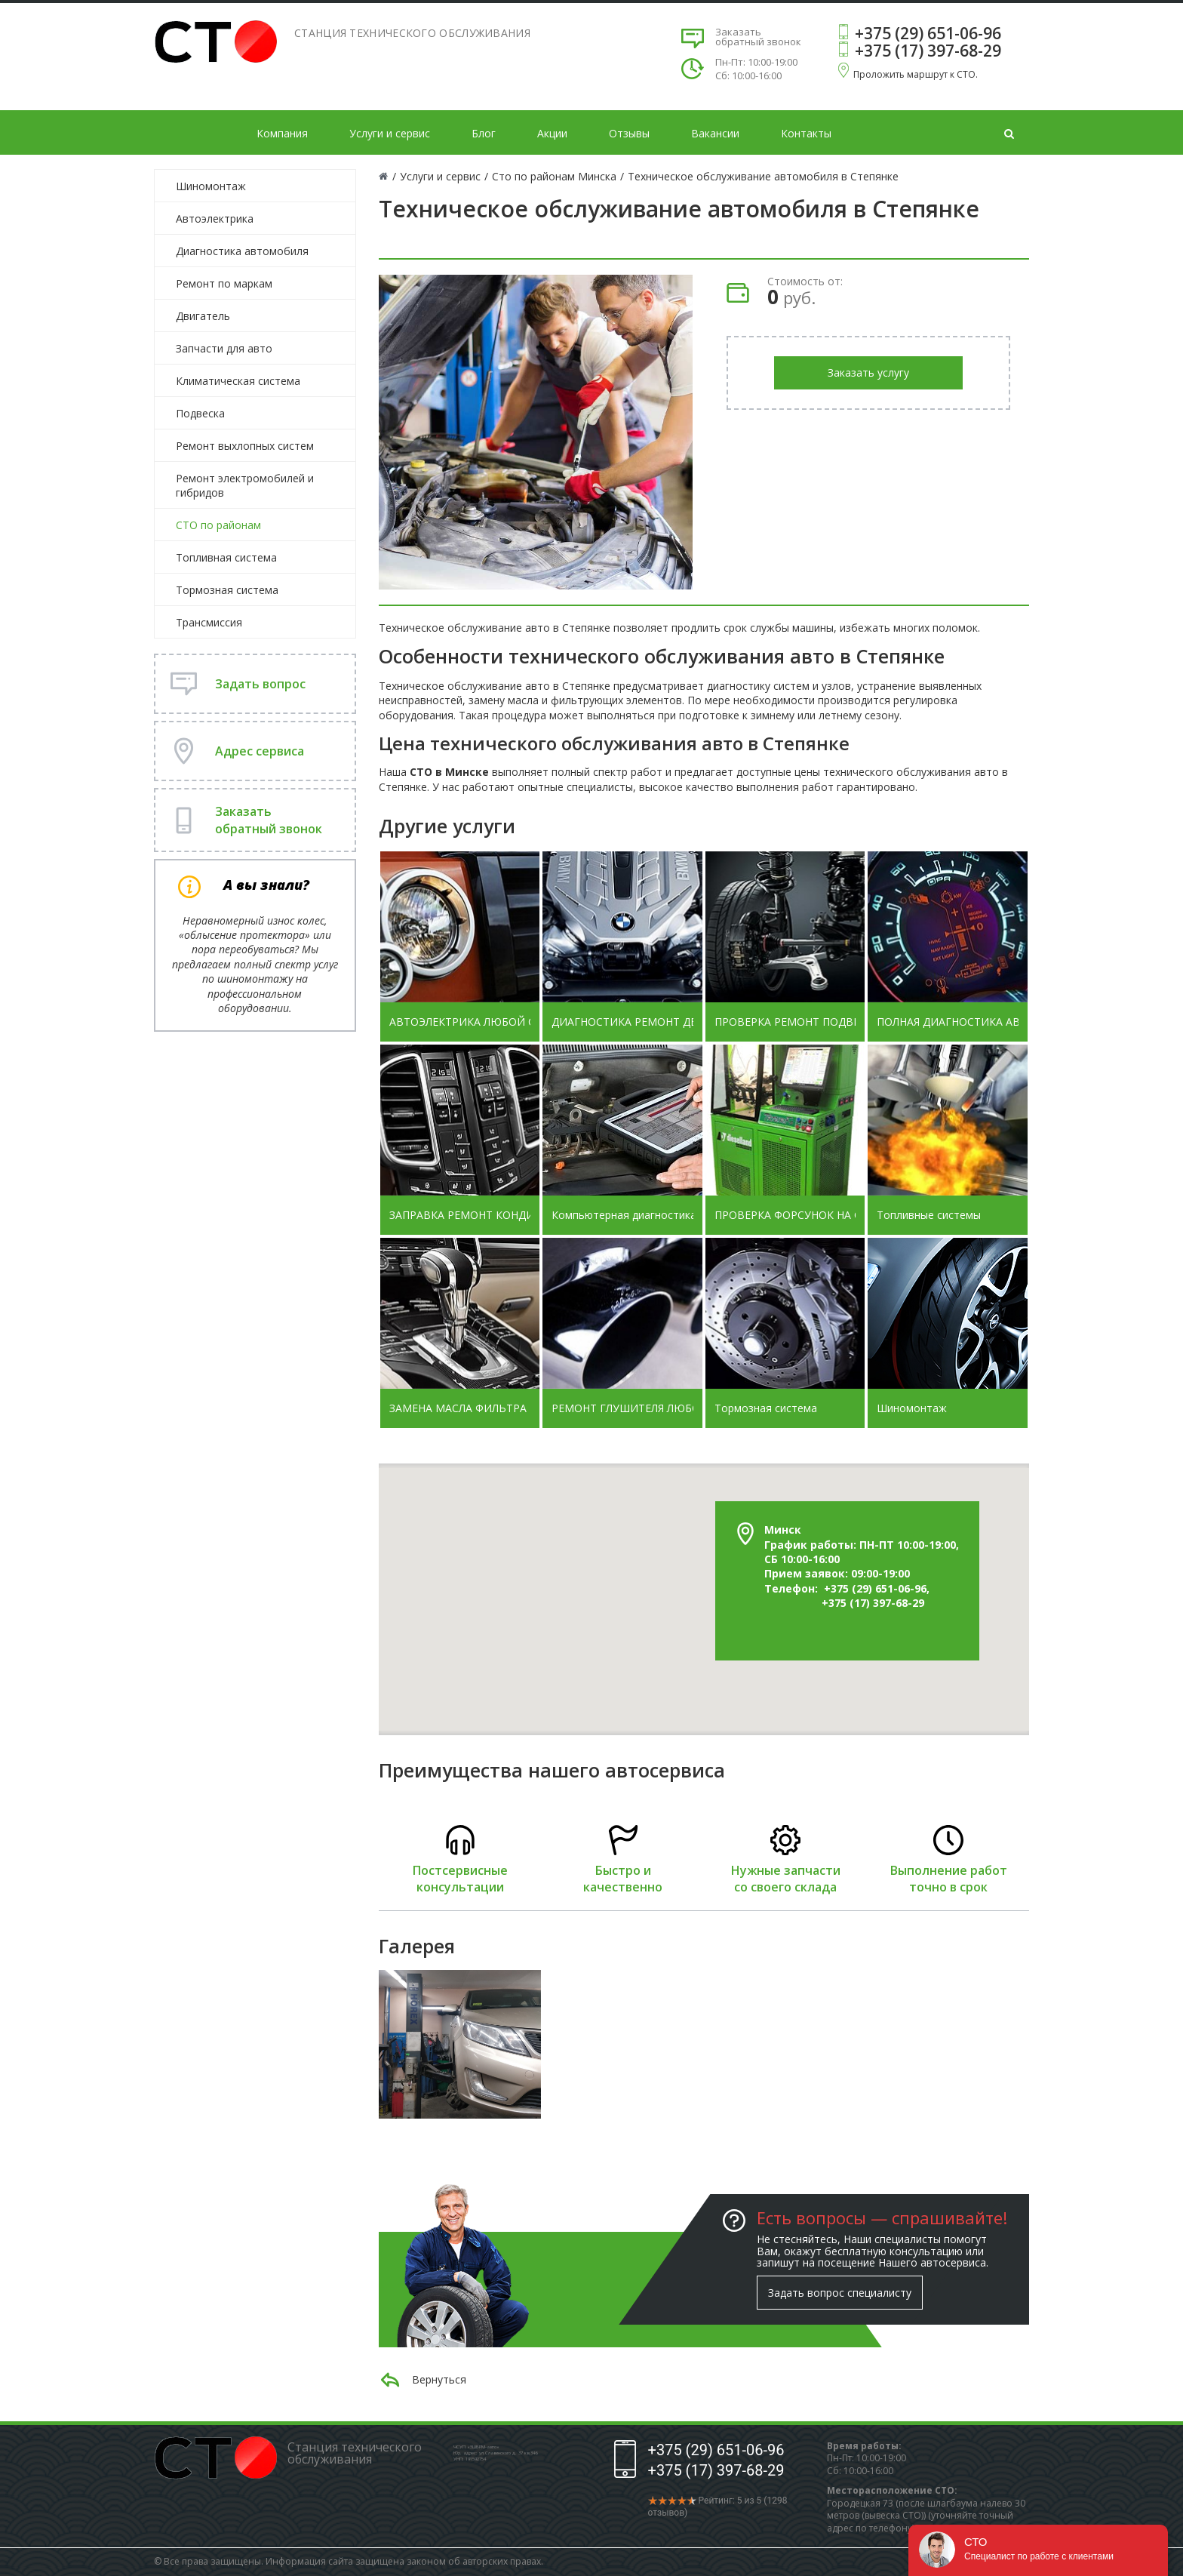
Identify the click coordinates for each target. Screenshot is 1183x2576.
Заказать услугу (868, 372)
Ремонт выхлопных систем (245, 446)
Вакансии (715, 133)
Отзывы (629, 133)
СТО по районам (218, 525)
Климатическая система (238, 381)
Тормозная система (227, 590)
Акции (552, 133)
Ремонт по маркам (224, 283)
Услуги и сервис (389, 133)
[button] (683, 1489)
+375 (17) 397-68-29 (928, 50)
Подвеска (200, 413)
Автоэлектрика (215, 218)
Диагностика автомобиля (242, 251)
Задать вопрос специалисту (839, 2292)
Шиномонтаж (211, 186)
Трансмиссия (209, 622)
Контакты (806, 133)
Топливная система (226, 557)
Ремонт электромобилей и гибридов (245, 485)
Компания (282, 133)
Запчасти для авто (224, 348)
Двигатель (203, 316)
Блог (484, 133)
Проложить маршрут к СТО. (915, 74)
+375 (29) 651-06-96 (928, 33)
